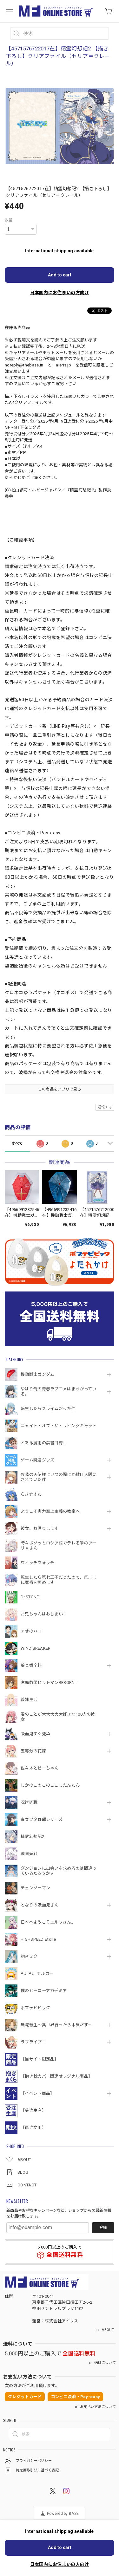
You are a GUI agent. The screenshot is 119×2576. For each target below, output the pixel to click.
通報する (105, 1107)
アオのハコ (31, 1631)
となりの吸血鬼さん (40, 1905)
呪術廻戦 (29, 1802)
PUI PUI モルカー (37, 1973)
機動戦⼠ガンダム (37, 1374)
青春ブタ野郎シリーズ (42, 1819)
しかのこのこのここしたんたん (50, 1785)
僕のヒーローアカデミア (44, 1990)
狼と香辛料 (31, 1665)
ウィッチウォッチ (37, 1562)
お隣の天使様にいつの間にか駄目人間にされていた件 (58, 1477)
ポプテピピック (35, 2007)
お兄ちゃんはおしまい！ (44, 1614)
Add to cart (59, 274)
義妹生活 (29, 1699)
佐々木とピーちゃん (40, 1768)
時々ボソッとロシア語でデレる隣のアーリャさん (58, 1545)
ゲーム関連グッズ (37, 1460)
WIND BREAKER (36, 1648)
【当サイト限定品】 (40, 2059)
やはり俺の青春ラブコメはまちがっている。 (58, 1391)
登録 (103, 2227)
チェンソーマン (35, 1888)
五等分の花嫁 (33, 1751)
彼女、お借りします (40, 1528)
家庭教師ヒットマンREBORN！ (50, 1682)
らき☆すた (31, 1494)
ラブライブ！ (33, 2042)
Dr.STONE (30, 1597)
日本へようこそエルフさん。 (48, 1922)
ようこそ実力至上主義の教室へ (50, 1511)
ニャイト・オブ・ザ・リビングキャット (58, 1425)
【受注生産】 (33, 2110)
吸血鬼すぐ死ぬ (35, 1733)
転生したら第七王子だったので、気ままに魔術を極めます (58, 1580)
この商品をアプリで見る (59, 1089)
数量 (9, 220)
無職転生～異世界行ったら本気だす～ (56, 2025)
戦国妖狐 (29, 1853)
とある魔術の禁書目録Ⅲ (46, 1442)
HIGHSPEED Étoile (38, 1939)
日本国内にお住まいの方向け (59, 292)
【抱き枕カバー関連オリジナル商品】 (56, 2076)
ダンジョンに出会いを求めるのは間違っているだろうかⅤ (58, 1871)
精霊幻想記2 (32, 1836)
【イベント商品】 (37, 2093)
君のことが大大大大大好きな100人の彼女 (58, 1717)
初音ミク (29, 1956)
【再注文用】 (33, 2127)
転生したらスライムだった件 (48, 1408)
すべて (17, 1143)
